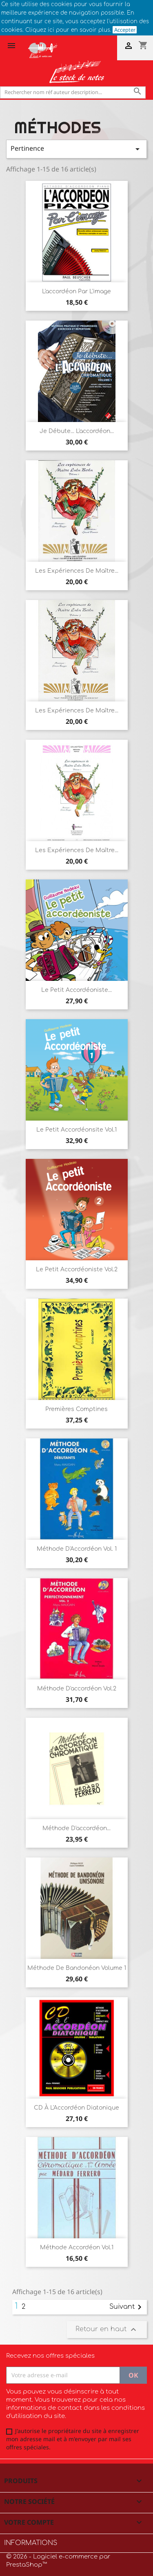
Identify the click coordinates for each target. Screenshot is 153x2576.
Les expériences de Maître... (76, 571)
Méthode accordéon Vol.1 (76, 2247)
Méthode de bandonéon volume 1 (76, 1968)
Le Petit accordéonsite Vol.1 (76, 1130)
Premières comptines (76, 1409)
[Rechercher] (73, 92)
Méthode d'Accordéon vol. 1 (77, 1549)
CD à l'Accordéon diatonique (76, 2108)
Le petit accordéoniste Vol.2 (77, 1269)
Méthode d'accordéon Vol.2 (76, 1689)
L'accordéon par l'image (76, 291)
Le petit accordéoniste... (76, 990)
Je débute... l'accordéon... (77, 431)
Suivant (126, 2307)
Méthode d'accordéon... (76, 1828)
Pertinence (76, 149)
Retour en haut (106, 2329)
